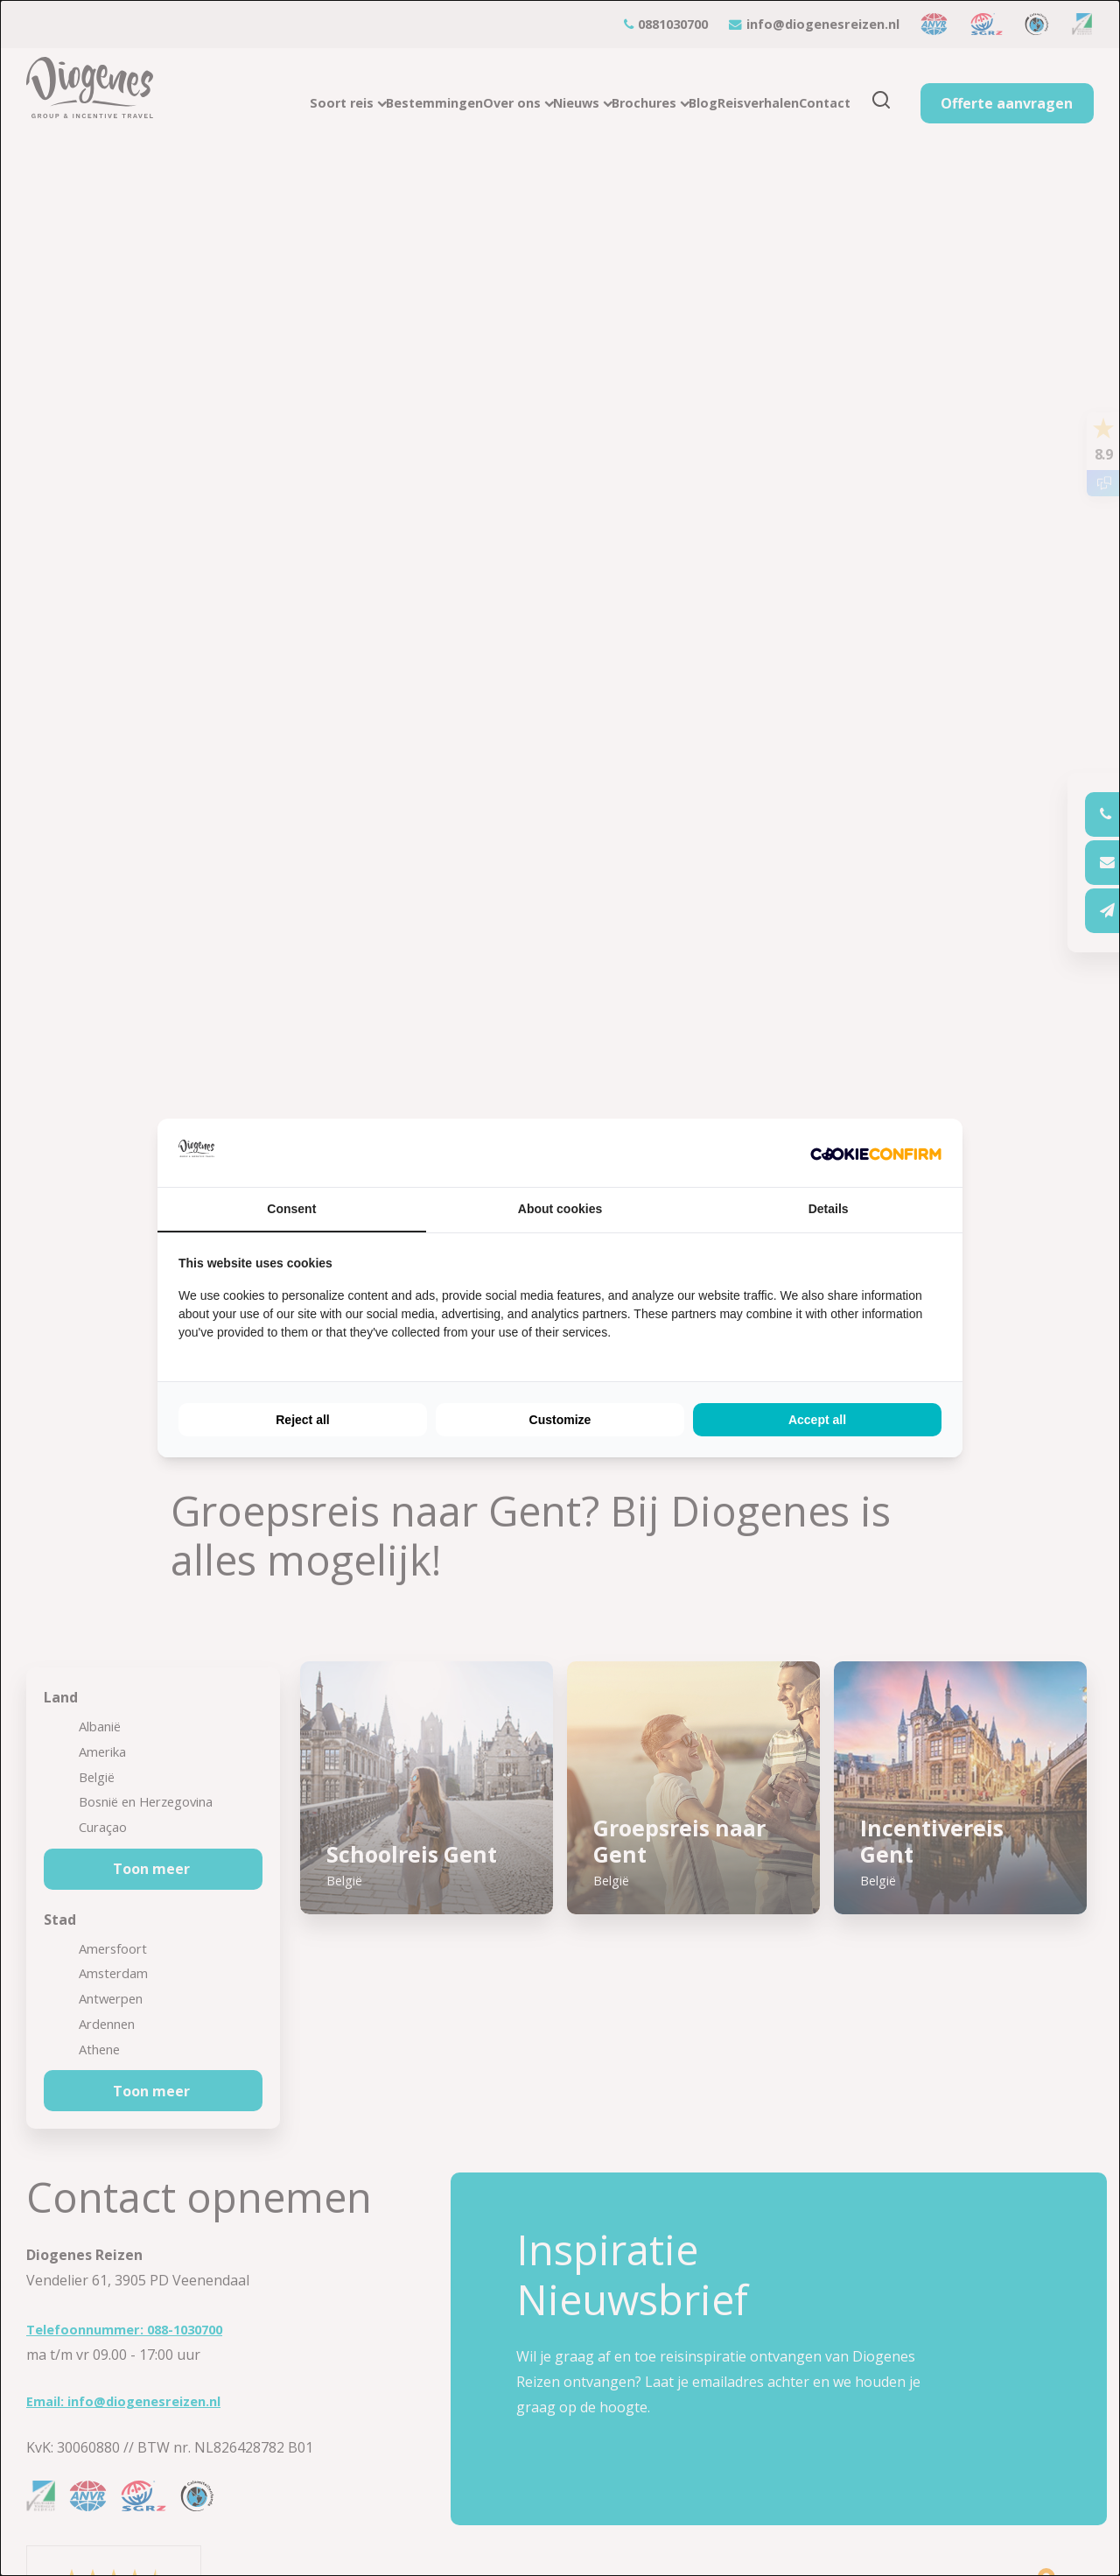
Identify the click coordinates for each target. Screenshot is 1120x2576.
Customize (560, 1420)
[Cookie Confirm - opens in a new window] (876, 1153)
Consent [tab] (291, 1209)
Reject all (302, 1420)
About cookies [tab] (560, 1209)
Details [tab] (828, 1209)
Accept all (817, 1420)
